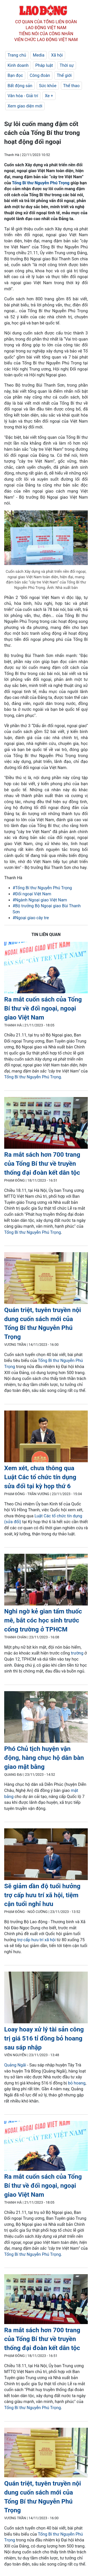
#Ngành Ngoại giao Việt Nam (40, 899)
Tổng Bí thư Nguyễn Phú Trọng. (33, 1076)
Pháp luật (44, 65)
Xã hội (57, 55)
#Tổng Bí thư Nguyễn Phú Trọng (42, 887)
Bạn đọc (15, 75)
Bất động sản (20, 85)
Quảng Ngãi (15, 2065)
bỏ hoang (76, 2083)
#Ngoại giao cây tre (31, 917)
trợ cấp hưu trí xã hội (36, 1939)
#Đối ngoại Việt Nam (32, 893)
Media (38, 55)
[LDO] (46, 968)
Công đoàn (40, 75)
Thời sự (67, 65)
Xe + (49, 95)
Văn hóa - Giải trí (23, 95)
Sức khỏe (48, 85)
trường (77, 1653)
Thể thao (71, 85)
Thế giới (64, 75)
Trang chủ (17, 55)
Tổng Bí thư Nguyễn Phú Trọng (41, 182)
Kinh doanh (18, 65)
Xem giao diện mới (25, 105)
